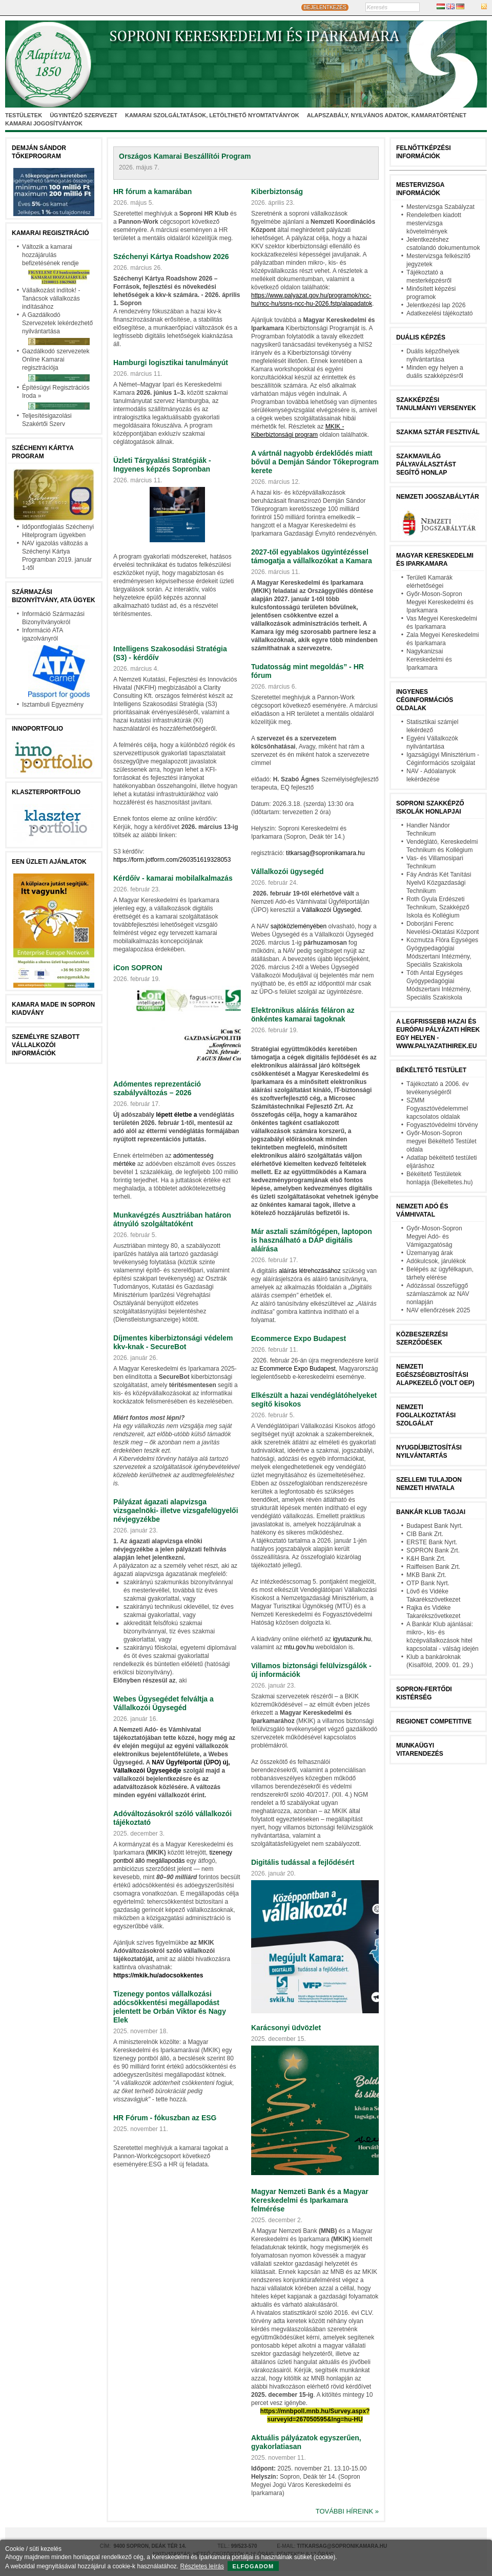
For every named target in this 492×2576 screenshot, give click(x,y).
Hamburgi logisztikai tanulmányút (170, 362)
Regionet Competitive (433, 1721)
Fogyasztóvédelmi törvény (442, 1125)
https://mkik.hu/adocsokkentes (158, 1975)
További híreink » (347, 2511)
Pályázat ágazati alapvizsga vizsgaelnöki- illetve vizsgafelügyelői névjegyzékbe (175, 1510)
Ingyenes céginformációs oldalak (424, 700)
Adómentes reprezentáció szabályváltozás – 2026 (157, 1088)
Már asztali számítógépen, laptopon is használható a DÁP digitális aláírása (311, 1240)
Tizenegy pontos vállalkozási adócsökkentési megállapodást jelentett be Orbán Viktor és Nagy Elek (169, 2007)
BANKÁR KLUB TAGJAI (430, 1512)
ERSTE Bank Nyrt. (431, 1542)
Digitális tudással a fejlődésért (303, 1862)
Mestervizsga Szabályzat (440, 206)
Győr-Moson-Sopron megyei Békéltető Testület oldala (441, 1141)
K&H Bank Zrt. (426, 1558)
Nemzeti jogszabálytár (437, 496)
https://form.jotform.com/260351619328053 (172, 859)
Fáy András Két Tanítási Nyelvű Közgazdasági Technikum (438, 883)
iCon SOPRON (137, 968)
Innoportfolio (37, 728)
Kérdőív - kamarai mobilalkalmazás (173, 878)
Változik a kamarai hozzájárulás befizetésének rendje (50, 255)
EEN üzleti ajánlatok (49, 861)
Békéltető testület (431, 1070)
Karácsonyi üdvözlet (286, 2028)
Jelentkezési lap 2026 (435, 305)
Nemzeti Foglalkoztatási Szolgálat (426, 1415)
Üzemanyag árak (429, 1253)
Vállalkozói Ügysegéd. (332, 909)
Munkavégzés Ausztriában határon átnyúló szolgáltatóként (172, 1219)
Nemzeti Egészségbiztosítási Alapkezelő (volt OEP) (435, 1375)
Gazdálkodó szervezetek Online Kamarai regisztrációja (55, 359)
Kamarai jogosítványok (44, 123)
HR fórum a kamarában (152, 191)
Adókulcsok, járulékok (436, 1261)
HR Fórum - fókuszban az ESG (164, 2118)
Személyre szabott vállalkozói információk (45, 1045)
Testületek (23, 115)
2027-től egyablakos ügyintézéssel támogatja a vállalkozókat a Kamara (311, 556)
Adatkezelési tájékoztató (439, 313)
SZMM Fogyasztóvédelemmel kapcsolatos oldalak (437, 1108)
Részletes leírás (202, 2566)
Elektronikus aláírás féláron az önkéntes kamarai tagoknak (303, 1014)
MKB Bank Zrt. (426, 1575)
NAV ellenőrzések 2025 (438, 1310)
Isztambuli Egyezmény (53, 704)
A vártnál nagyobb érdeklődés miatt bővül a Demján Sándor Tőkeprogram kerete (315, 462)
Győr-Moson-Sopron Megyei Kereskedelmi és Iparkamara (440, 602)
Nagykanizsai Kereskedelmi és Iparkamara (429, 659)
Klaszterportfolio (46, 792)
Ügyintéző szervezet (83, 115)
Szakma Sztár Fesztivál (438, 432)
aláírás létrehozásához (310, 1270)
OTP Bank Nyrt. (427, 1583)
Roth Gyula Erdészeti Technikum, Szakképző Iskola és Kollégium (437, 907)
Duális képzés (420, 337)
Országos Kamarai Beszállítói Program (185, 156)
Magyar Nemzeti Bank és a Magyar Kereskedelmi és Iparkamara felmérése (309, 2200)
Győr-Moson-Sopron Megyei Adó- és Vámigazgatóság (434, 1236)
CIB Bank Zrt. (424, 1534)
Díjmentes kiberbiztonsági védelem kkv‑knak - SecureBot (173, 1342)
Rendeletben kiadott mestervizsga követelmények (433, 223)
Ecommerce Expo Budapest (298, 1338)
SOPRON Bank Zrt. (433, 1550)
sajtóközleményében (298, 926)
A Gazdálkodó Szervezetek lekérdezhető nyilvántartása (57, 323)
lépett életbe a (176, 1114)
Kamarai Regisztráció (50, 233)
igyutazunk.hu (352, 1639)
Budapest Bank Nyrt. (434, 1525)
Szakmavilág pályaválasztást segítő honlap (426, 464)
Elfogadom (253, 2566)
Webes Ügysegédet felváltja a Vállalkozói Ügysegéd (163, 1703)
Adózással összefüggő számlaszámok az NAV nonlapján (437, 1294)
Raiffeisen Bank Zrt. (433, 1566)
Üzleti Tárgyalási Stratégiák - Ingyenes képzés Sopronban (162, 464)
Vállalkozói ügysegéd (287, 871)
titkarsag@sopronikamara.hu (325, 853)
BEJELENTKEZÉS (324, 7)
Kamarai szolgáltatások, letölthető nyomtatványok (212, 115)
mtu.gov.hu (299, 1647)
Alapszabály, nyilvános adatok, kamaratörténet (386, 115)
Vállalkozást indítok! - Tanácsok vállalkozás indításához (51, 298)
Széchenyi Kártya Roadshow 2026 (171, 256)
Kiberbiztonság (277, 191)
